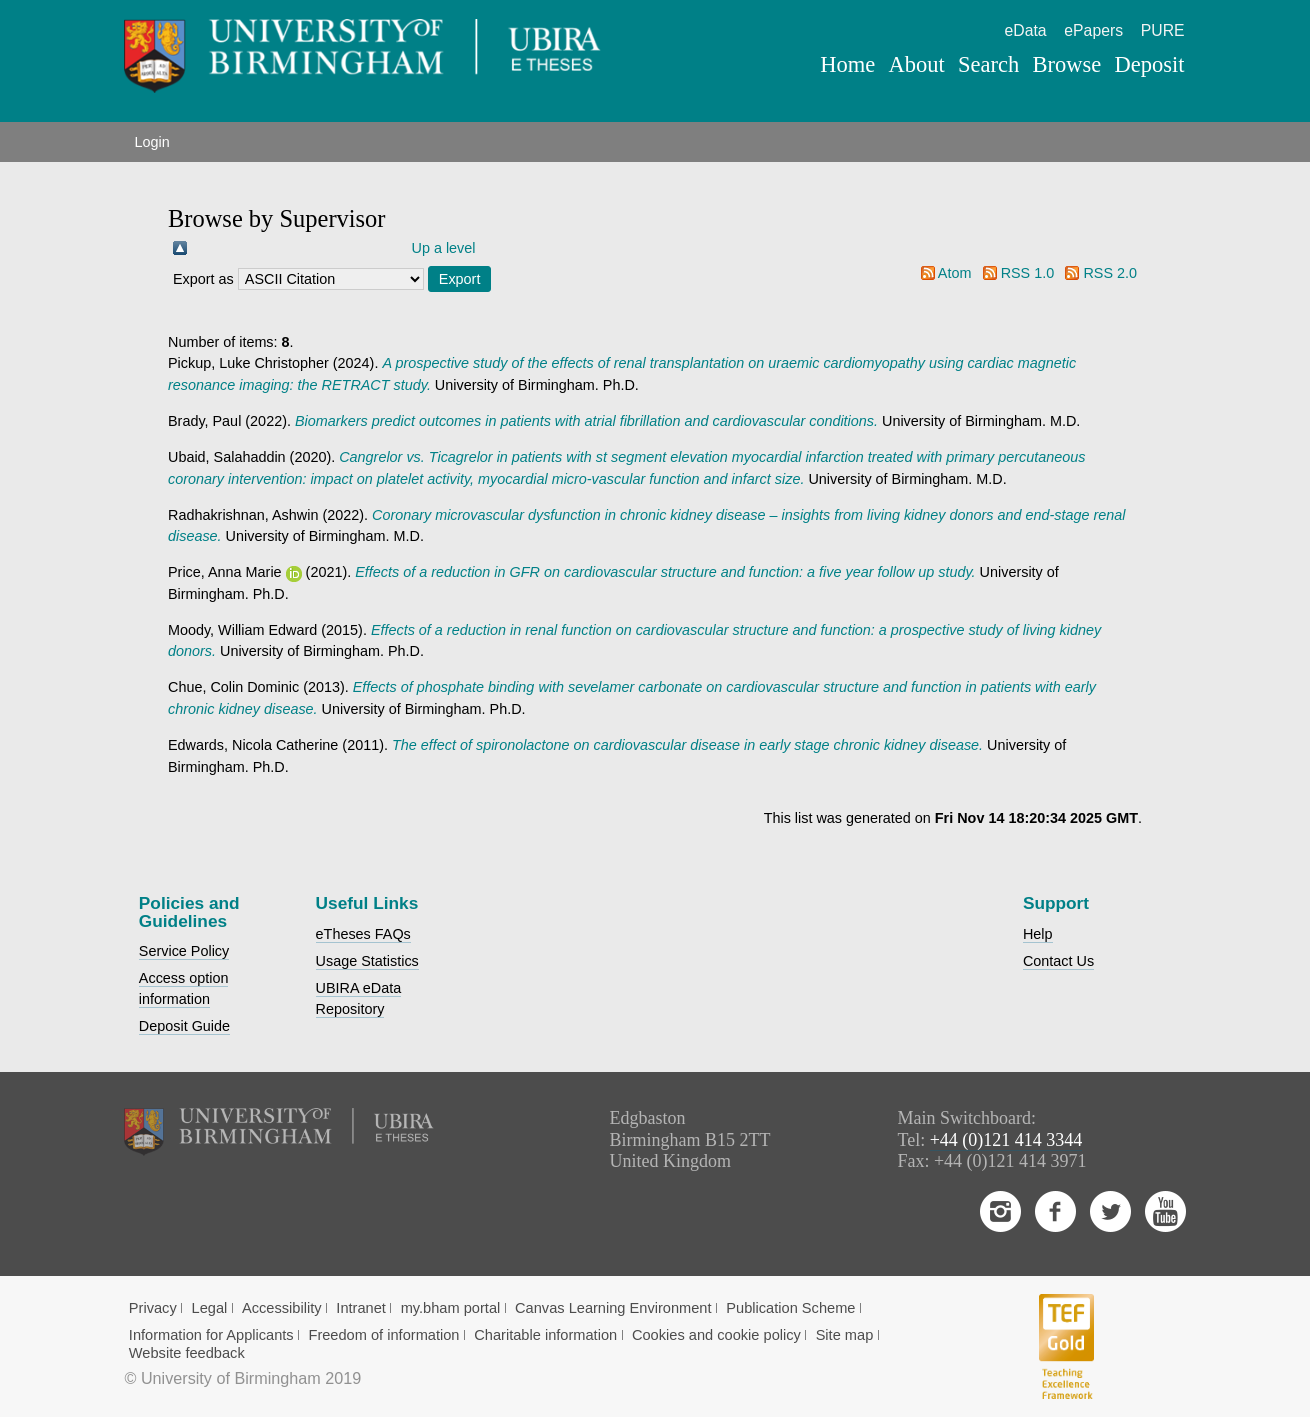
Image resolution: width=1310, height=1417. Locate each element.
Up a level (444, 248)
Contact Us (1058, 961)
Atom (955, 273)
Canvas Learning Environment (613, 1308)
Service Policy (184, 951)
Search (988, 64)
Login (151, 142)
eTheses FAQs (363, 934)
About (917, 64)
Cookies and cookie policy (716, 1335)
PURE (1163, 30)
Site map (845, 1335)
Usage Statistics (367, 961)
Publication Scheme (790, 1308)
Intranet (361, 1308)
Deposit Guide (184, 1026)
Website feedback (187, 1353)
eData (1026, 30)
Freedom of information (383, 1335)
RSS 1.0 (1028, 273)
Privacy (153, 1308)
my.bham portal (451, 1308)
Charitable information (545, 1335)
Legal (210, 1308)
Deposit (1150, 64)
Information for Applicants (211, 1335)
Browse (1067, 64)
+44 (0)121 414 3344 (1006, 1140)
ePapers (1093, 30)
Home (847, 64)
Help (1038, 934)
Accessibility (282, 1308)
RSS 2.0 (1110, 273)
